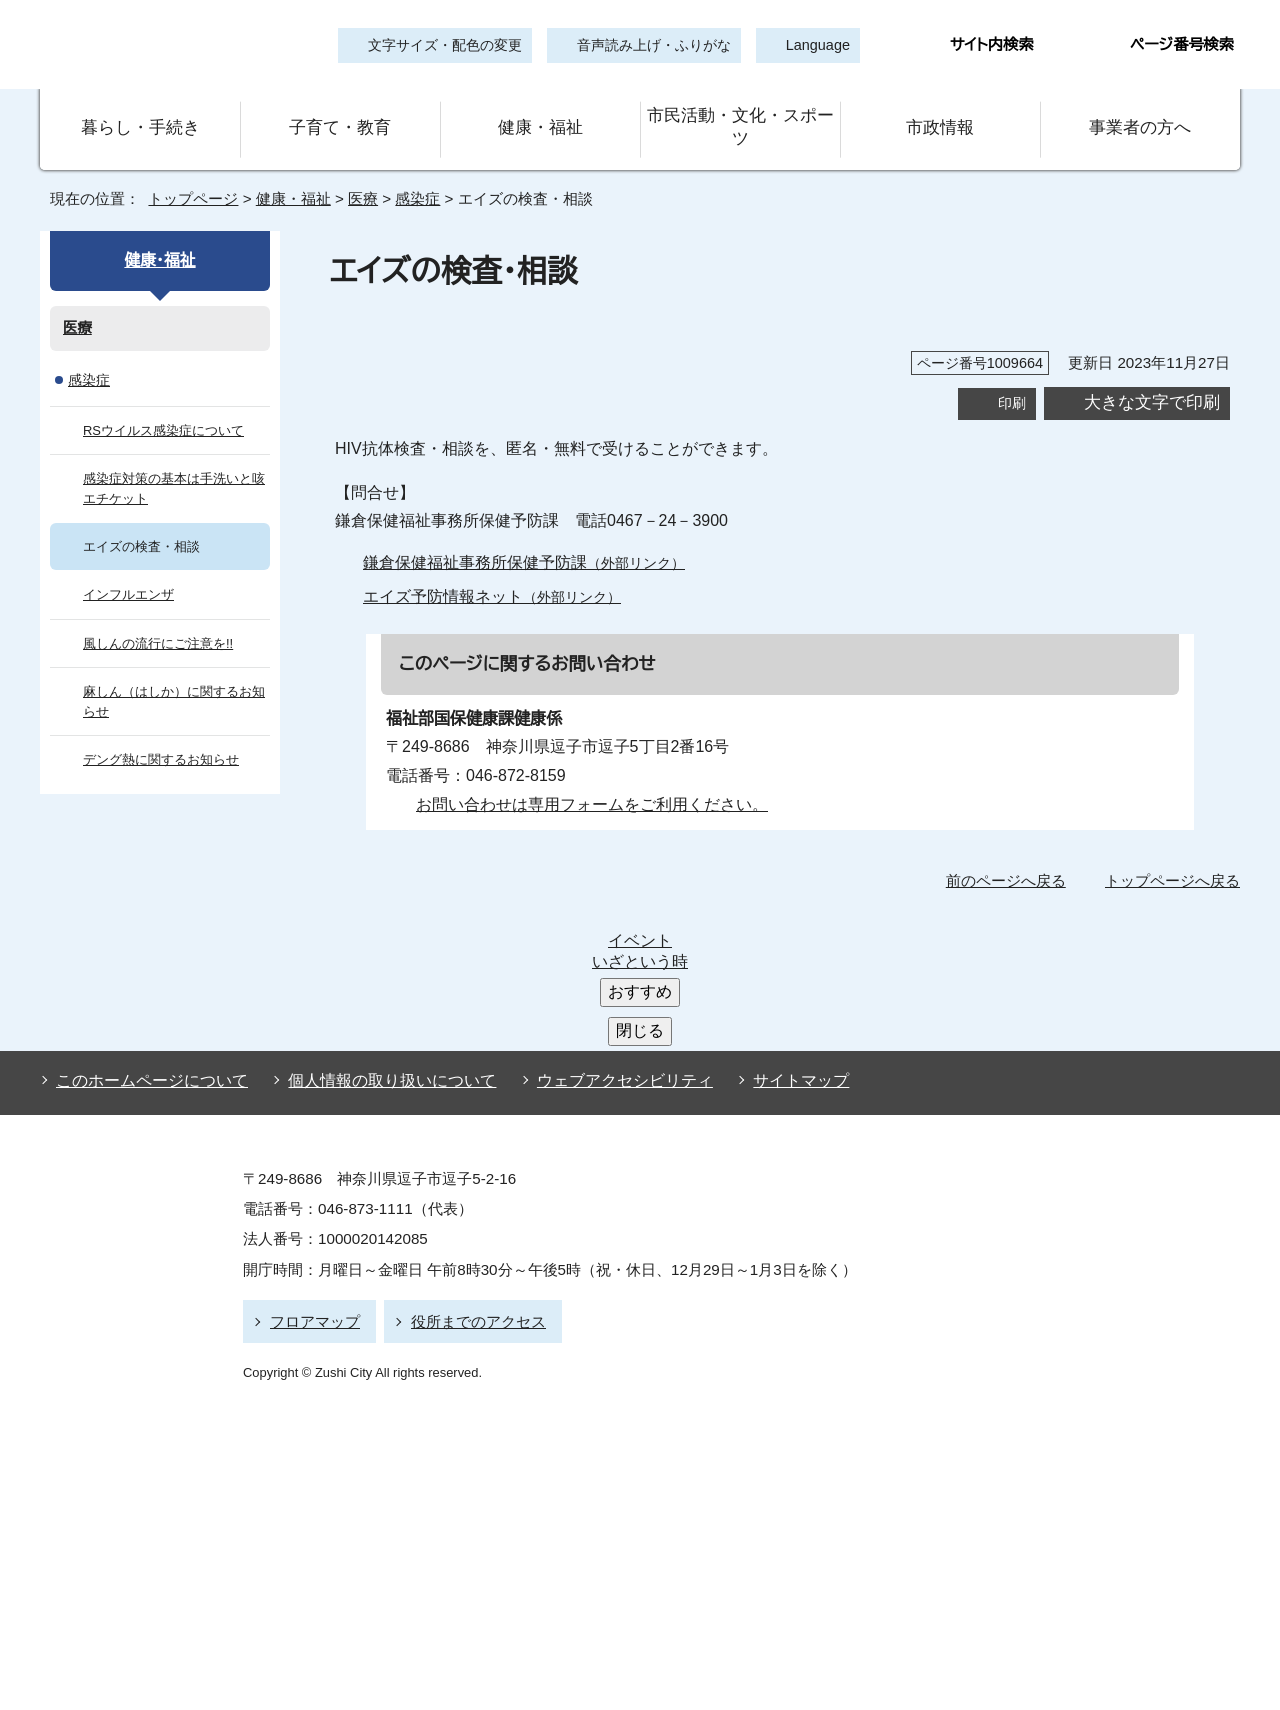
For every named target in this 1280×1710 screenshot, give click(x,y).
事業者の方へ (1140, 113)
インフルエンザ (124, 567)
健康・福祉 (540, 113)
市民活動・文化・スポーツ (740, 113)
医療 (356, 170)
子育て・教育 (340, 113)
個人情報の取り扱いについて (383, 912)
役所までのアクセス (469, 1148)
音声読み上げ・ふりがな (645, 45)
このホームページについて (147, 912)
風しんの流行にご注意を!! (158, 615)
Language (811, 45)
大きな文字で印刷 (1152, 374)
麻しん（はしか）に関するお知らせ (169, 674)
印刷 (1012, 374)
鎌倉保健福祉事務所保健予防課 (523, 535)
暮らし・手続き (140, 113)
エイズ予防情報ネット (485, 569)
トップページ (185, 170)
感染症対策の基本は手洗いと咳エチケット (173, 460)
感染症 (416, 170)
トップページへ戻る (1175, 851)
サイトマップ (769, 912)
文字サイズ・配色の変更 (445, 45)
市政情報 (940, 113)
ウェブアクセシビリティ (606, 912)
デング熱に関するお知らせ (159, 731)
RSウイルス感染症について (161, 402)
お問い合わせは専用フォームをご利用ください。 (584, 777)
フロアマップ (312, 1148)
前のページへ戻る (1011, 851)
